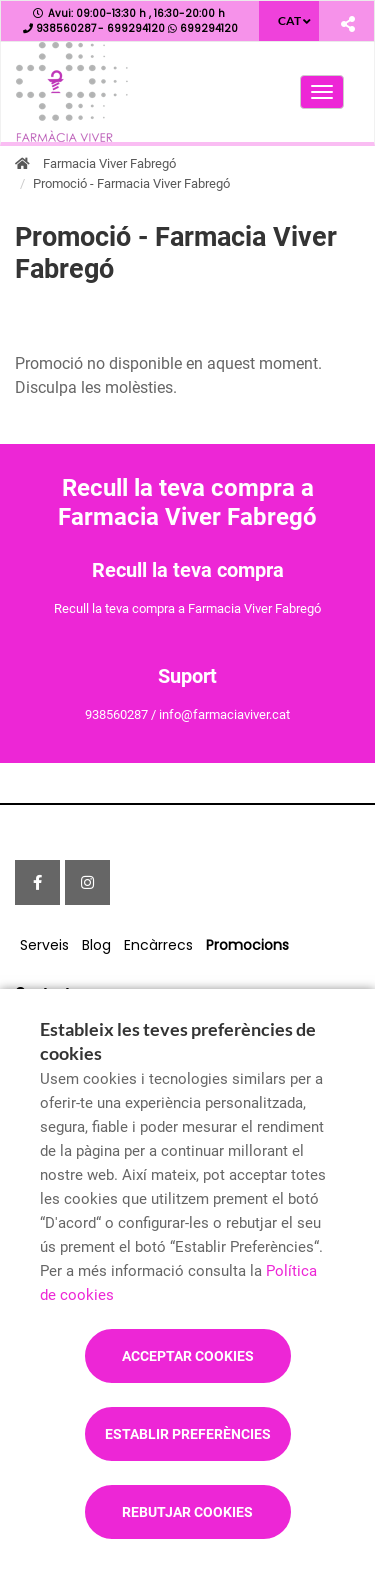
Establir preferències (188, 1434)
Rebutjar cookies (187, 1512)
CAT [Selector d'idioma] (289, 20)
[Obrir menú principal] (322, 92)
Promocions (247, 945)
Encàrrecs (158, 945)
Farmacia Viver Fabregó (109, 163)
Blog (96, 945)
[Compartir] (347, 23)
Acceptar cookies (188, 1356)
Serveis (44, 945)
